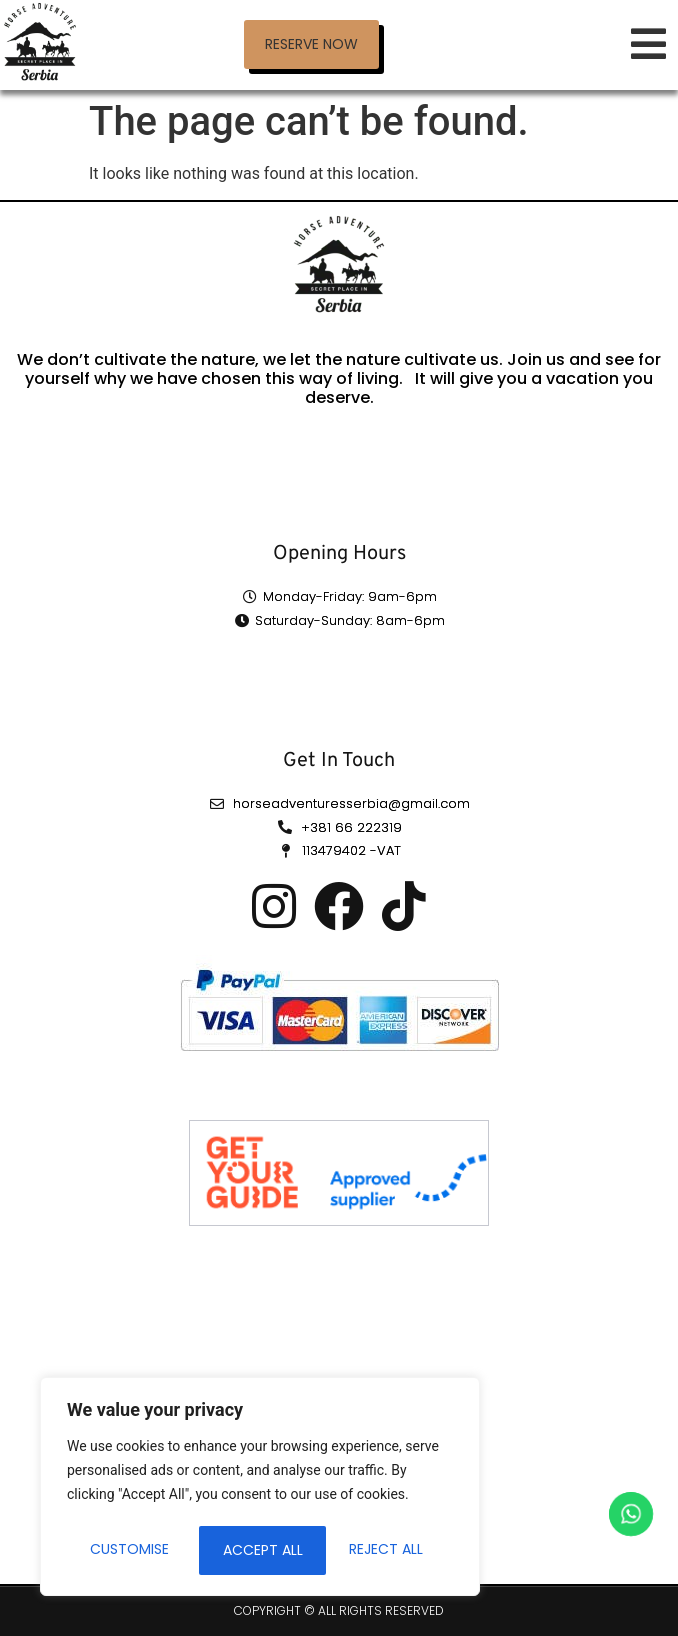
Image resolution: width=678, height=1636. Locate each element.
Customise (129, 1550)
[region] (260, 1488)
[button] (311, 44)
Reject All (260, 1550)
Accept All (390, 1550)
